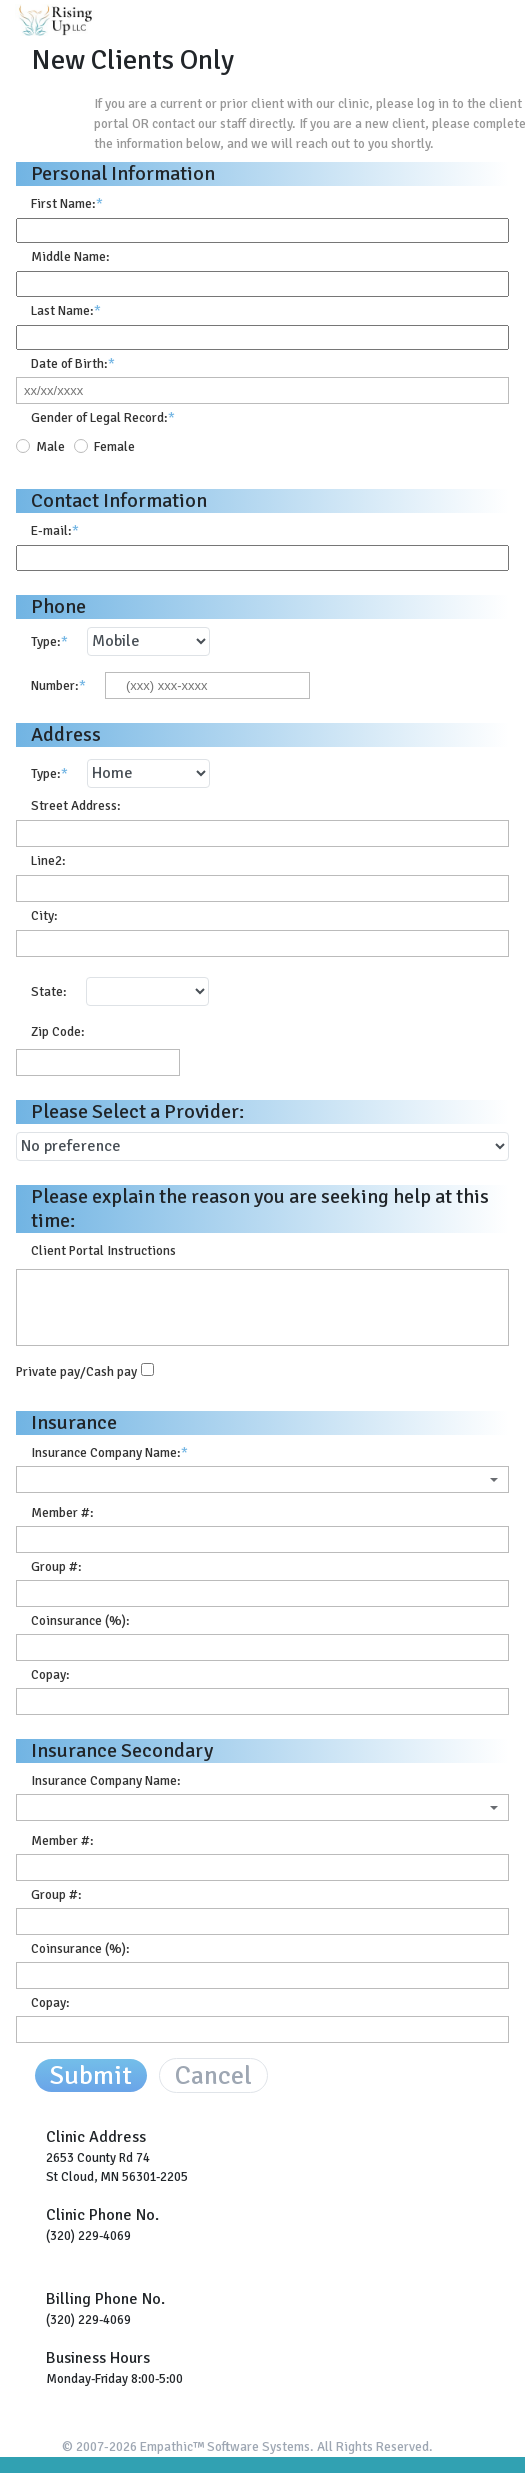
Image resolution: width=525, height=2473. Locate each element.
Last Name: (66, 310)
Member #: (62, 1512)
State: (49, 991)
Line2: (48, 860)
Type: (49, 641)
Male (50, 446)
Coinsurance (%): (80, 1620)
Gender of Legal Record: (103, 417)
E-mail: (55, 530)
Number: (58, 685)
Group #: (56, 1566)
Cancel (213, 2075)
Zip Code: (58, 1031)
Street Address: (76, 805)
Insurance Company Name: (109, 1452)
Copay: (50, 1674)
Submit (91, 2075)
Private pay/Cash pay (76, 1371)
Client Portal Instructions (103, 1250)
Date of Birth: (73, 363)
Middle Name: (70, 256)
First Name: (67, 203)
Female (114, 446)
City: (44, 915)
